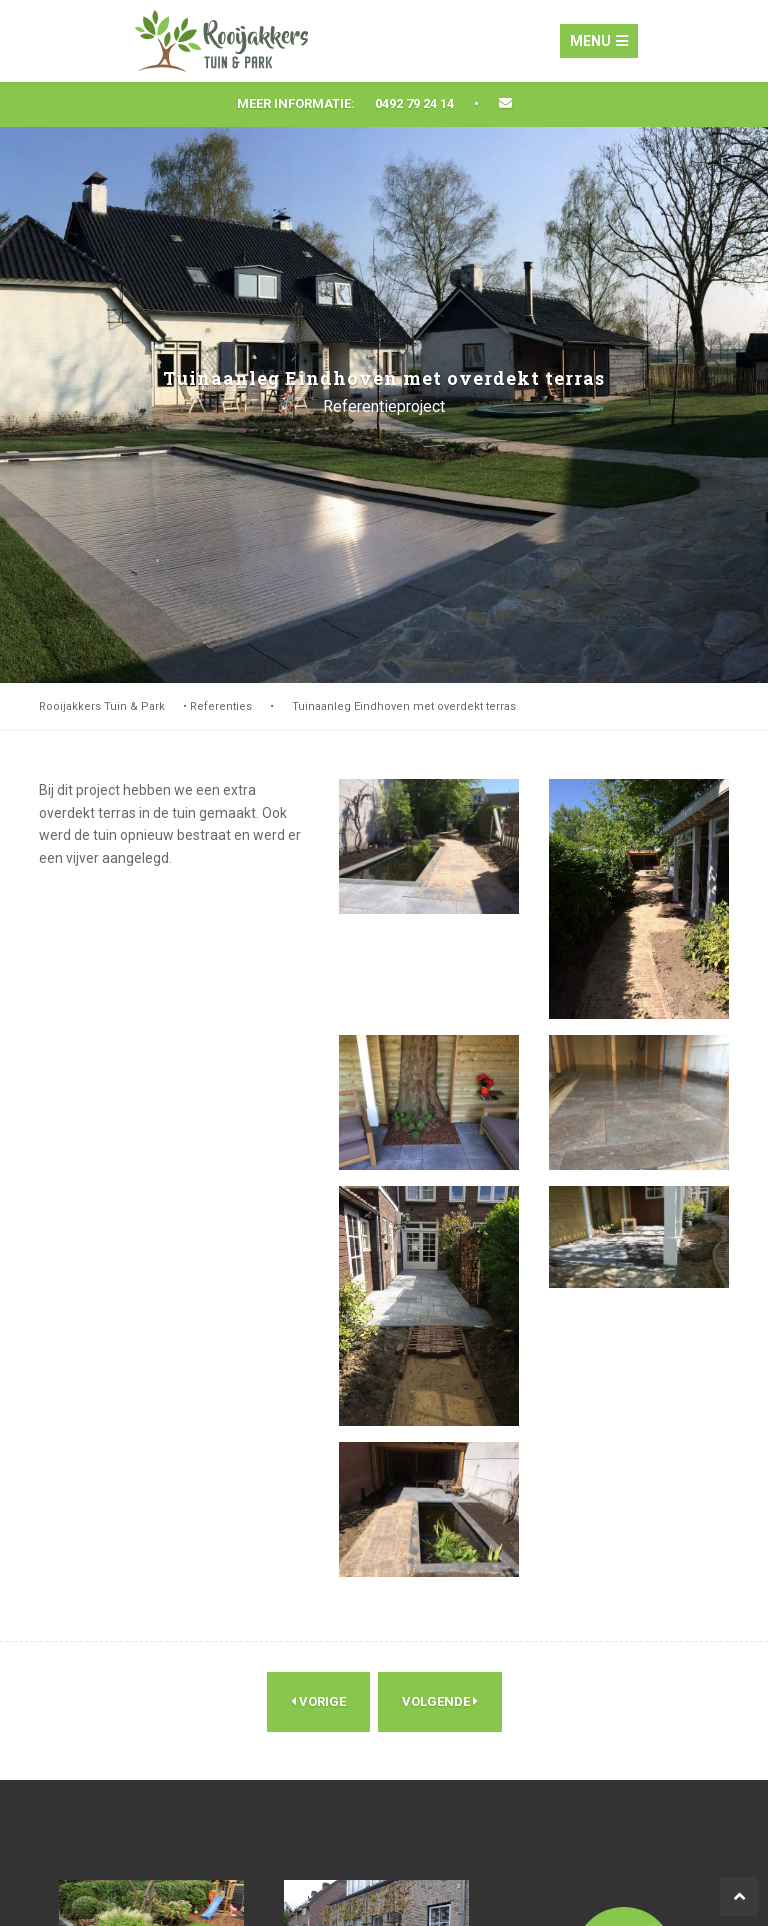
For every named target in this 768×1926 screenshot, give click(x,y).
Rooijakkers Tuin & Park (102, 706)
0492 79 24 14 (414, 103)
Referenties (221, 706)
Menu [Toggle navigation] (599, 41)
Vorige (318, 1702)
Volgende (440, 1702)
